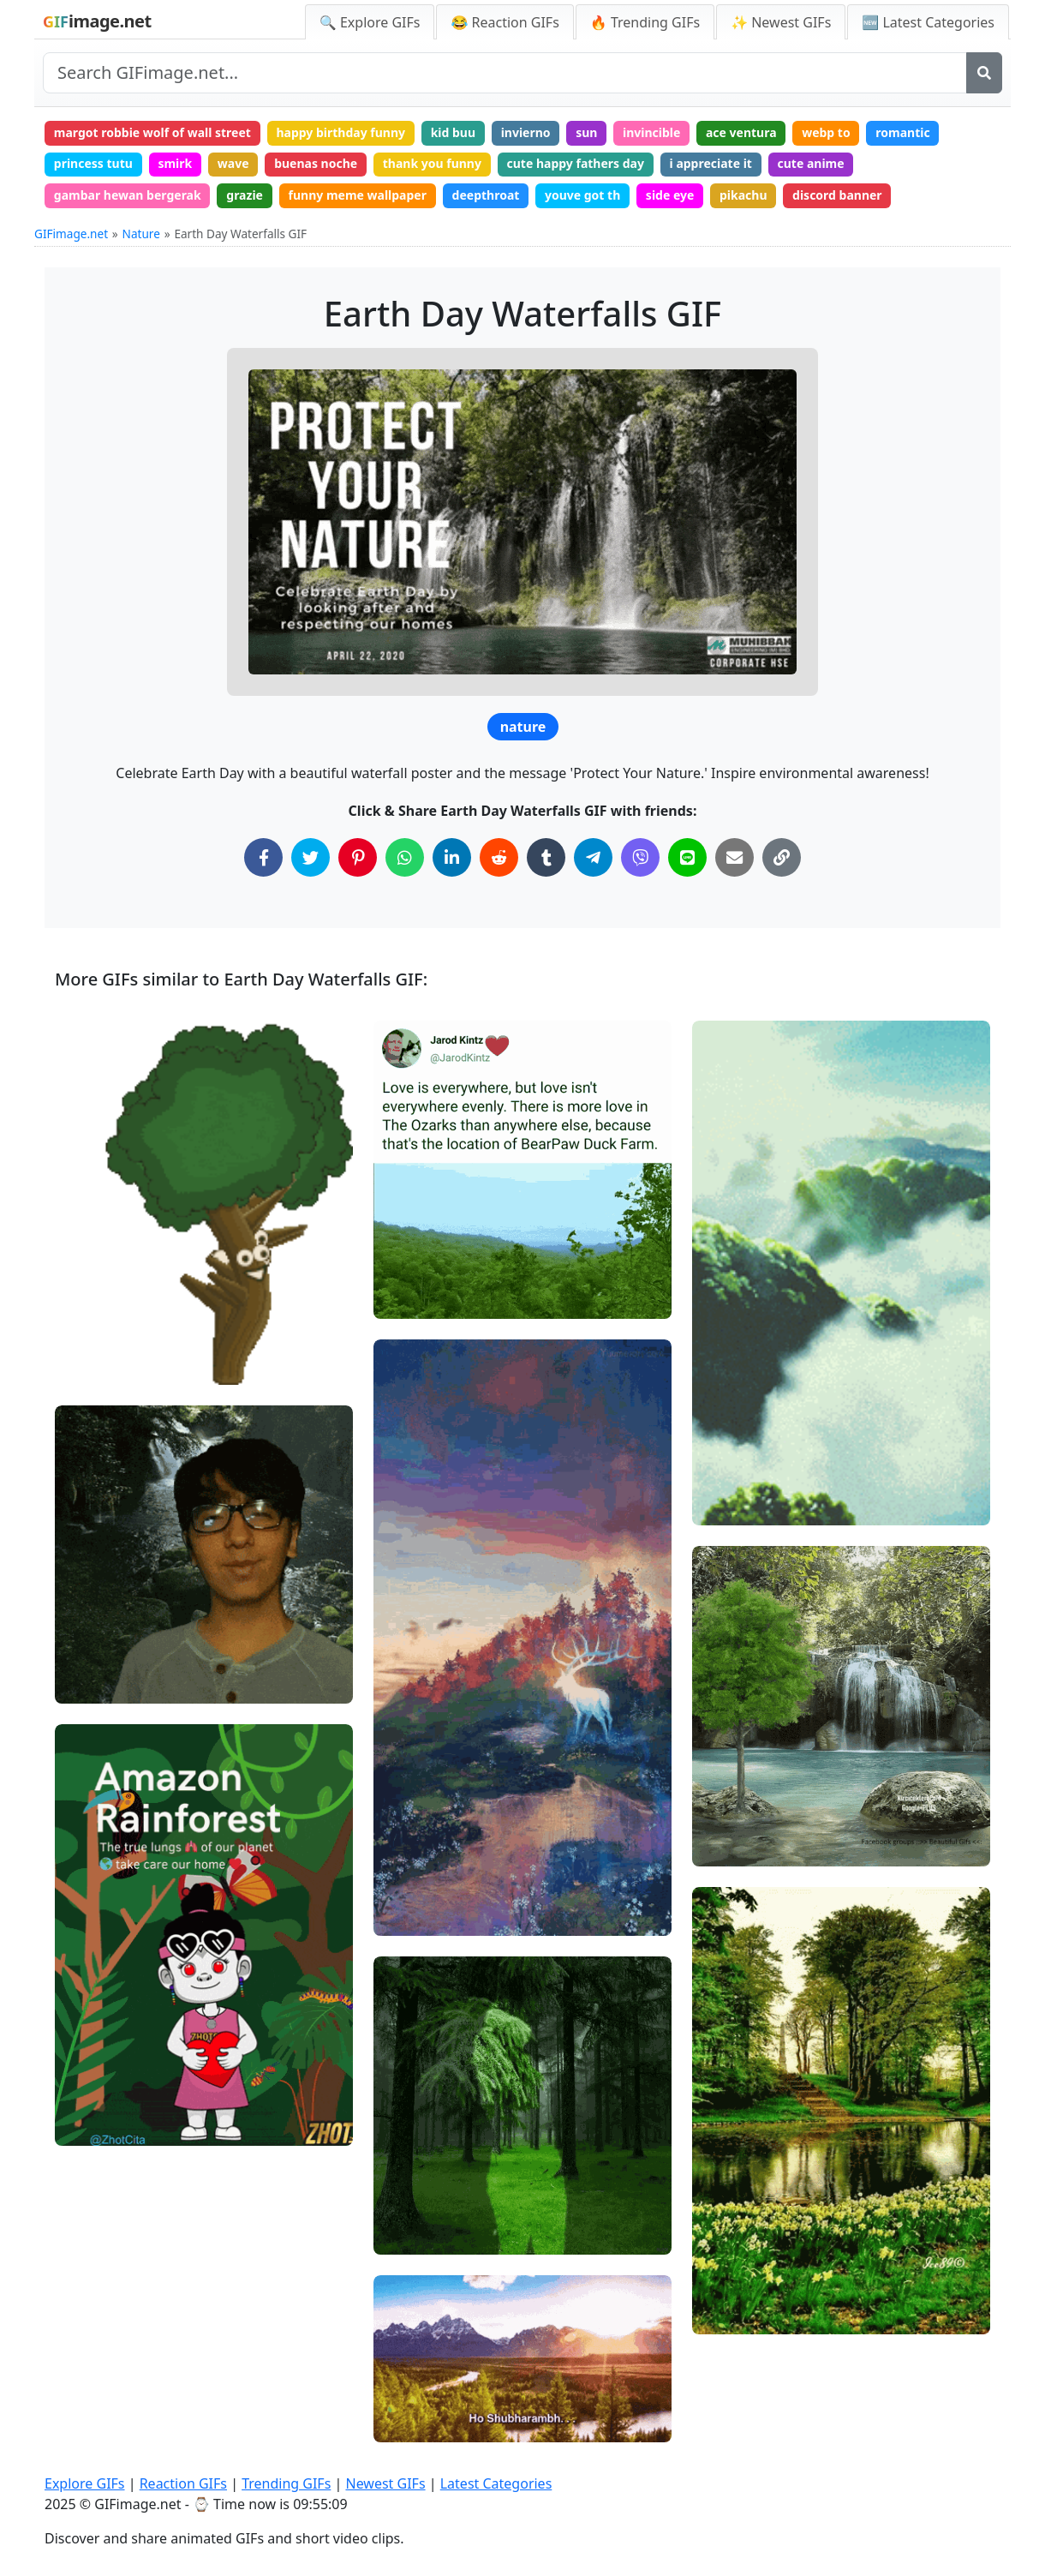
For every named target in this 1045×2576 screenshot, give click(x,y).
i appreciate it (711, 163)
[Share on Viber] (640, 857)
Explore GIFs (85, 2483)
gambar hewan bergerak (127, 195)
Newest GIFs (385, 2483)
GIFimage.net (71, 233)
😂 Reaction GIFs (504, 22)
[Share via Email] (734, 857)
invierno (526, 132)
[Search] (984, 72)
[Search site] (505, 72)
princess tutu (93, 163)
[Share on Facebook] (263, 857)
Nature (141, 233)
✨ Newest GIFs (781, 22)
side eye (670, 195)
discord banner (837, 195)
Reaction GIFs (183, 2483)
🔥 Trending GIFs (645, 22)
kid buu (453, 132)
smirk (175, 163)
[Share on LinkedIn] (452, 857)
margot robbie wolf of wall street (152, 132)
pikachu (743, 195)
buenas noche (315, 163)
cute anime (811, 163)
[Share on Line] (687, 857)
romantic (902, 132)
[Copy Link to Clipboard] (781, 857)
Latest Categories (496, 2483)
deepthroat (486, 195)
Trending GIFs (286, 2483)
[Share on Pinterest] (357, 857)
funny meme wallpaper (358, 195)
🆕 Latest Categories (928, 22)
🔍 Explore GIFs (370, 22)
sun (586, 132)
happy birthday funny (340, 132)
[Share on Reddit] (499, 857)
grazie (244, 195)
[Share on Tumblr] (546, 857)
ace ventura (741, 132)
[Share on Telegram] (593, 857)
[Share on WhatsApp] (404, 857)
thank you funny (432, 163)
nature (523, 726)
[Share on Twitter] (310, 857)
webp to (826, 132)
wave (233, 163)
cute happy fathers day (575, 163)
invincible (651, 132)
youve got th (582, 195)
